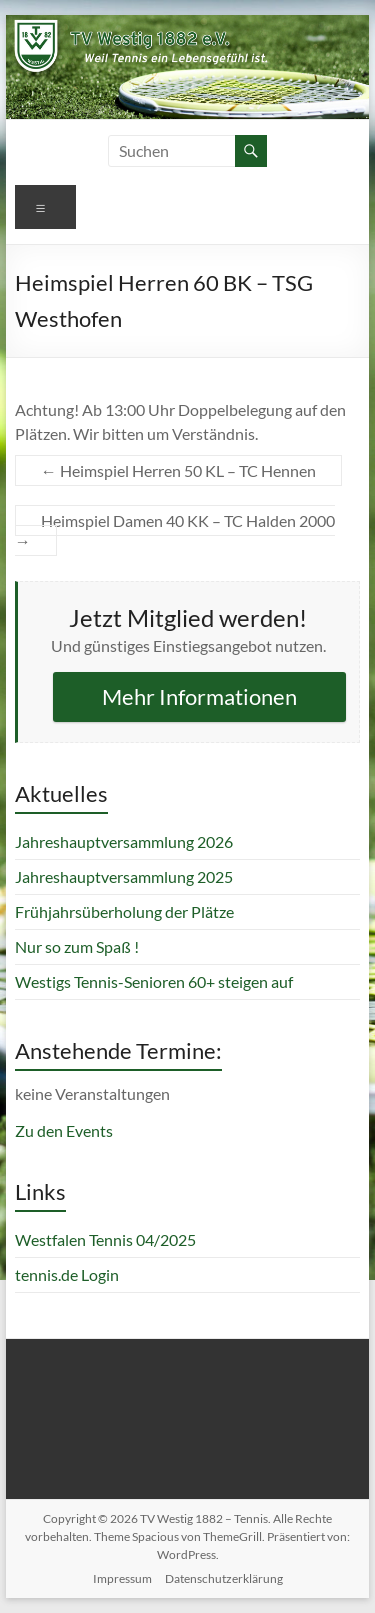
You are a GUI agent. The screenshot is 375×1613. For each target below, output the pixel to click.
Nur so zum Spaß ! (77, 946)
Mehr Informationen (199, 696)
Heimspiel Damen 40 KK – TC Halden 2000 (175, 530)
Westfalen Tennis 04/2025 (105, 1239)
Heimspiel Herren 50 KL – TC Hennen (178, 470)
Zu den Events (64, 1130)
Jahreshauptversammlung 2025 (124, 876)
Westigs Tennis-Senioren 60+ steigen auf (154, 981)
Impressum (122, 1578)
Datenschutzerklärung (224, 1578)
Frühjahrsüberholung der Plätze (124, 911)
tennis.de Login (67, 1274)
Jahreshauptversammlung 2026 (124, 841)
